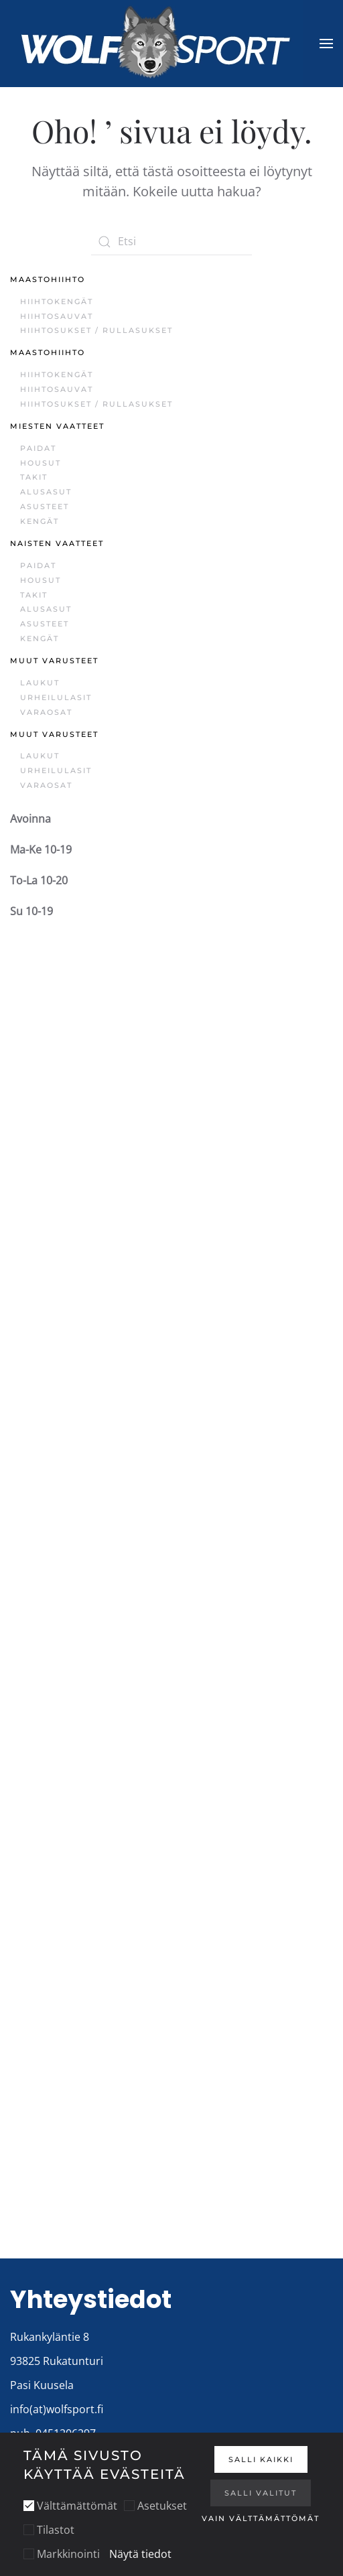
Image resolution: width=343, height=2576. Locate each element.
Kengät (39, 521)
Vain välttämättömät (261, 2518)
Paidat (38, 448)
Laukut (40, 682)
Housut (40, 463)
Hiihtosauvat (56, 316)
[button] (326, 43)
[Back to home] (156, 43)
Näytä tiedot (140, 2554)
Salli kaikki (260, 2459)
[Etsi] (171, 241)
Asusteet (44, 506)
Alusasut (46, 491)
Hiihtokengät (56, 301)
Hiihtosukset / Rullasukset (96, 330)
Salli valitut (260, 2493)
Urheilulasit (56, 697)
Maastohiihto (47, 279)
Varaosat (46, 712)
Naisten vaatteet (57, 543)
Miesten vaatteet (57, 426)
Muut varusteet (54, 660)
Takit (34, 477)
